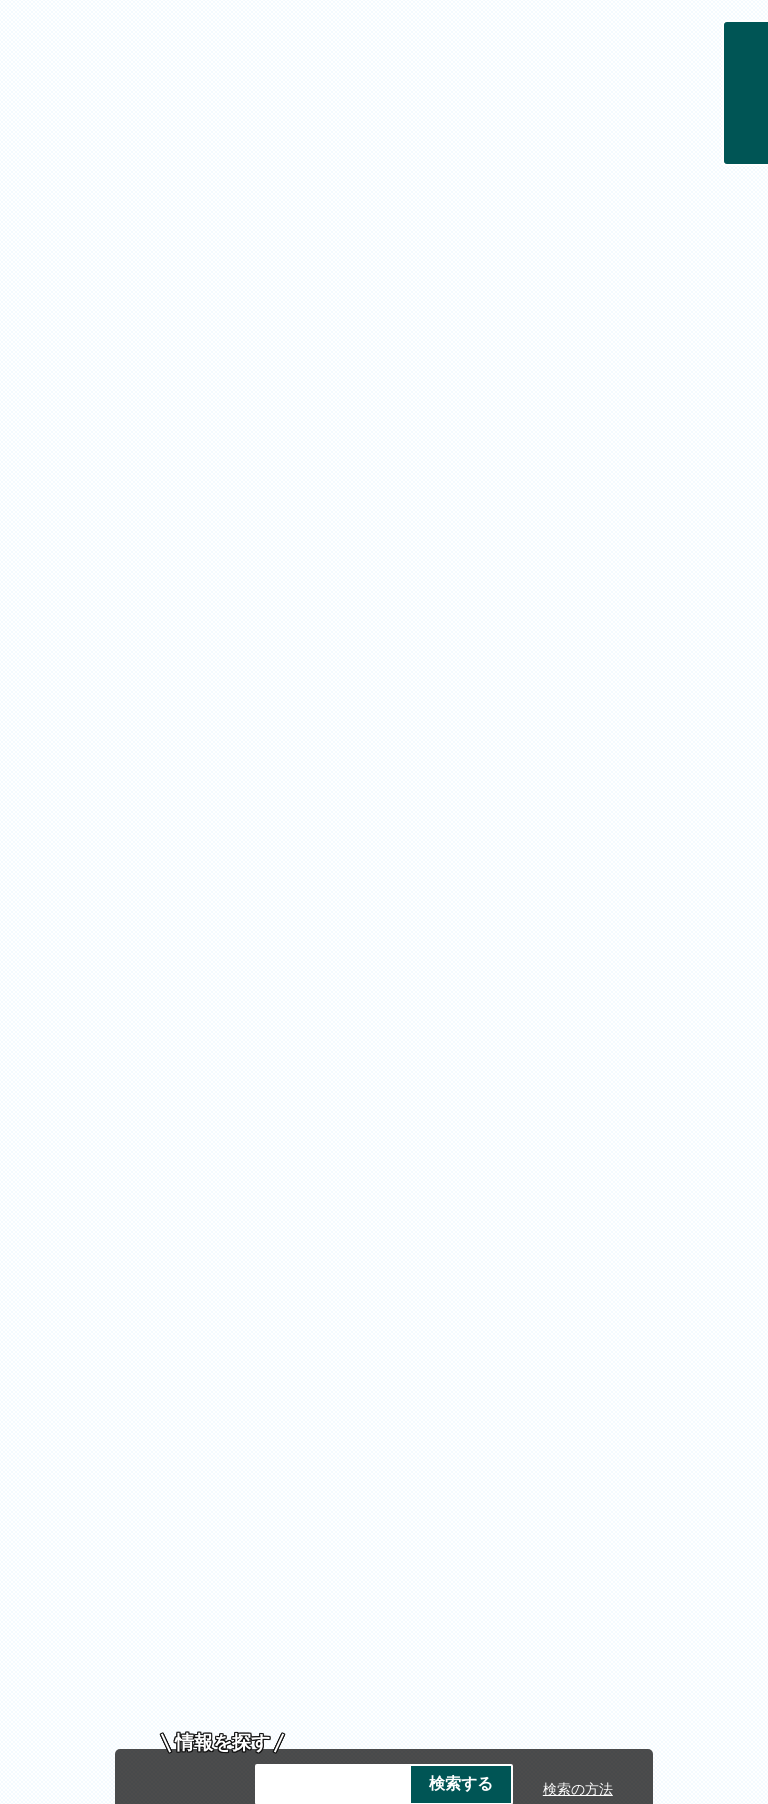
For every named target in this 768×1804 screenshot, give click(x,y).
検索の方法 (578, 436)
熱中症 (288, 486)
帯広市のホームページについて (186, 1344)
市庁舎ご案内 (226, 1512)
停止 (708, 513)
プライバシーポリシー (637, 1344)
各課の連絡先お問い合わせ (384, 1660)
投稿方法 (389, 1220)
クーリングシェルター (411, 486)
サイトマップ (397, 1365)
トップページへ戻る (652, 1303)
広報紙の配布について (509, 525)
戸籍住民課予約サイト (337, 525)
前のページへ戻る (494, 1303)
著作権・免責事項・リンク (427, 1344)
